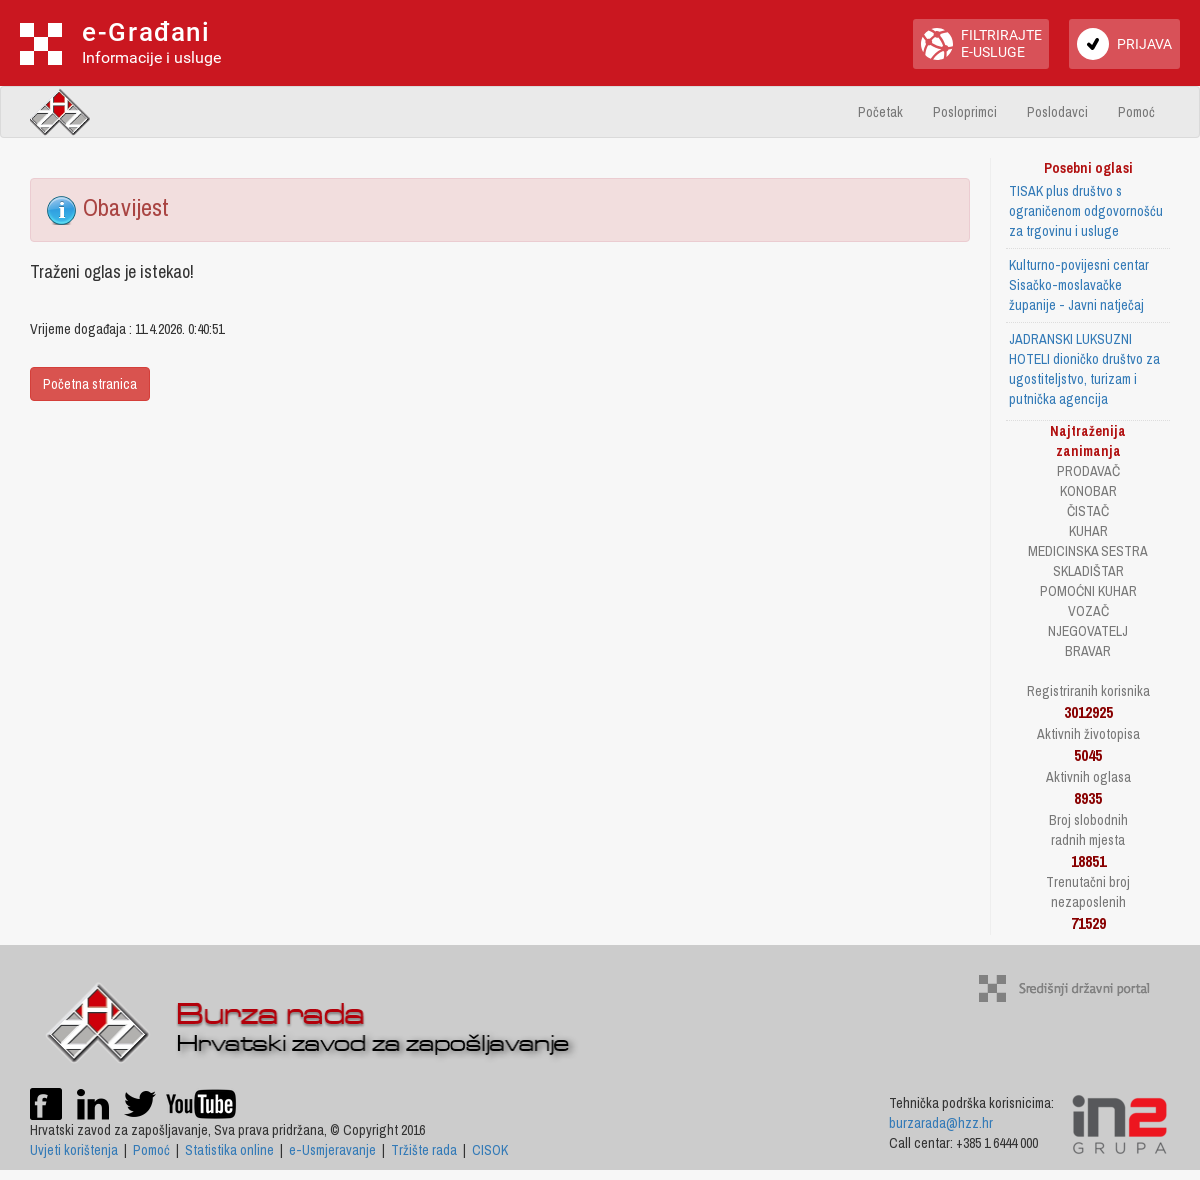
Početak (880, 112)
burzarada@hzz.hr (941, 1123)
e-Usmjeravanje (332, 1150)
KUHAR (1088, 531)
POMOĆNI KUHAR (1088, 591)
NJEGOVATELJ (1088, 631)
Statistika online (229, 1150)
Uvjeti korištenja (74, 1150)
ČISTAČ (1088, 511)
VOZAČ (1088, 611)
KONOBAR (1088, 491)
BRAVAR (1088, 651)
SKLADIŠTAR (1088, 571)
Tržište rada (424, 1150)
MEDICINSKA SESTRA (1088, 551)
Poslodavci (1057, 112)
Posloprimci (965, 112)
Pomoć (1136, 112)
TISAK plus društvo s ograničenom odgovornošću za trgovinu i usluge (1086, 211)
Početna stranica (90, 384)
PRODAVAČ (1088, 471)
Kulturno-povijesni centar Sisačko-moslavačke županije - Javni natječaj (1079, 285)
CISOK (490, 1150)
